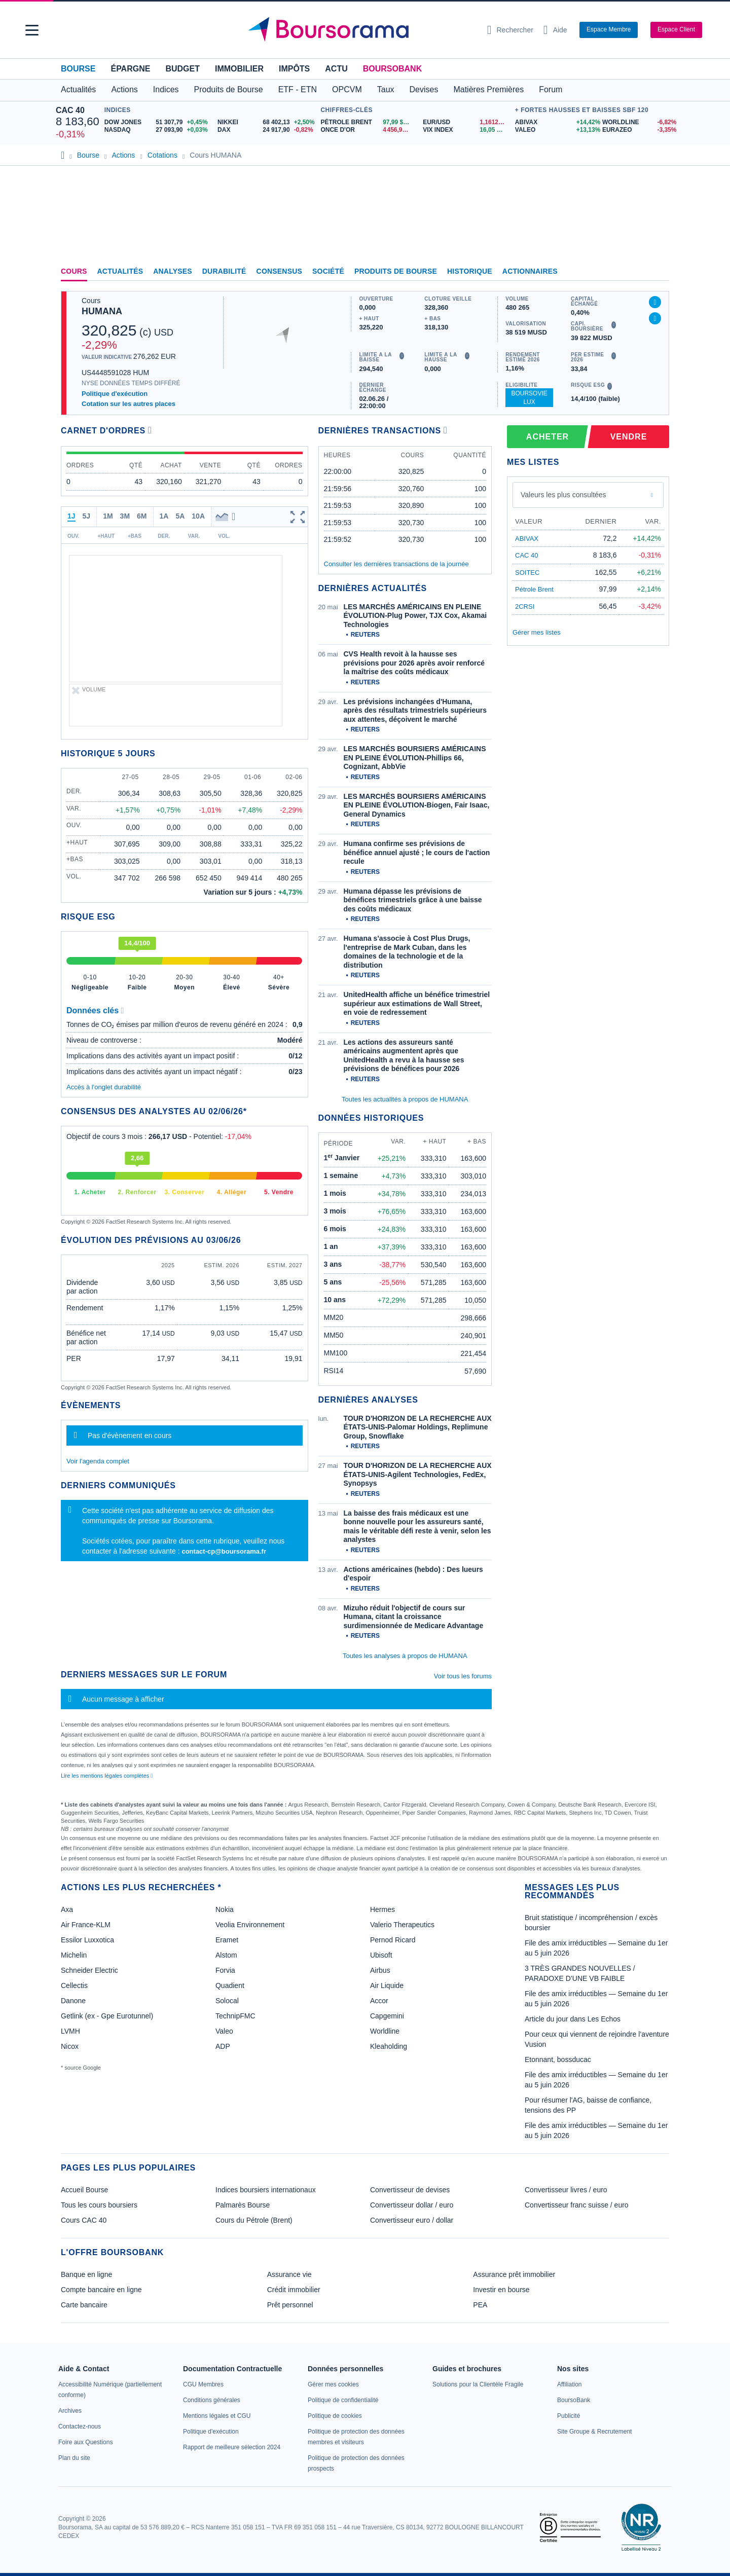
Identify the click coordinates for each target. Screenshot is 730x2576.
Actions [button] (124, 89)
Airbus (380, 1970)
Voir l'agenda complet (97, 1461)
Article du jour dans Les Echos (572, 2019)
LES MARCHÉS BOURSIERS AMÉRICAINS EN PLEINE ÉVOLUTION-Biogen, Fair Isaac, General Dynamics (417, 805)
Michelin (74, 1955)
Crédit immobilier (293, 2290)
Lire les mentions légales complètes (107, 1776)
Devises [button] (424, 89)
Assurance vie (289, 2274)
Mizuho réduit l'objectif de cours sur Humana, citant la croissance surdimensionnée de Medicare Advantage (414, 1617)
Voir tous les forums (463, 1676)
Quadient (229, 1985)
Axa (67, 1909)
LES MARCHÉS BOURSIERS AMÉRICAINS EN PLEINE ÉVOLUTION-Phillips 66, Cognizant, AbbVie (415, 757)
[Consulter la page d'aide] (555, 30)
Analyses (172, 271)
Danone (73, 2001)
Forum (550, 89)
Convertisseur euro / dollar (411, 2220)
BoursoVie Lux (529, 398)
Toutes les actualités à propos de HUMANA (405, 1099)
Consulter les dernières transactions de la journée (396, 564)
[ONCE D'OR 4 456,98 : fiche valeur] (367, 130)
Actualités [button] (78, 89)
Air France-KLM (86, 1925)
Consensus (279, 271)
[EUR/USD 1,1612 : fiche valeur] (466, 122)
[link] (70, 2410)
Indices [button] (166, 89)
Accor (379, 2001)
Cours (74, 271)
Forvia (225, 1970)
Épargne (130, 68)
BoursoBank (392, 68)
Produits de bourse (395, 271)
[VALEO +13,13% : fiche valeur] (555, 130)
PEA (480, 2305)
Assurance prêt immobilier (514, 2274)
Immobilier (239, 68)
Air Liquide (387, 1985)
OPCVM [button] (347, 89)
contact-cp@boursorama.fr (223, 1551)
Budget (182, 68)
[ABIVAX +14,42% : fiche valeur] (555, 122)
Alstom (226, 1955)
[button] (32, 30)
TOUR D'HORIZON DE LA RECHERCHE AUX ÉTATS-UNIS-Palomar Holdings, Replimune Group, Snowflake (418, 1427)
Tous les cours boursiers (99, 2205)
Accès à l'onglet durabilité (103, 1087)
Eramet (226, 1940)
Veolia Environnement (249, 1925)
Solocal (227, 2001)
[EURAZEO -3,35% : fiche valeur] (638, 130)
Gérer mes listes (537, 632)
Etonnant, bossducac (558, 2059)
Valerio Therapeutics (402, 1925)
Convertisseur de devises (410, 2190)
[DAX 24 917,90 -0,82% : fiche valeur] (266, 130)
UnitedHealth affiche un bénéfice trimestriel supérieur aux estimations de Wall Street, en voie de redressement (417, 1003)
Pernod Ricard (393, 1940)
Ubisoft (381, 1955)
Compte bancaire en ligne (101, 2290)
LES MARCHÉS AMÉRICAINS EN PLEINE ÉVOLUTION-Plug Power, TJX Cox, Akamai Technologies (415, 616)
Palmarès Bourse (242, 2205)
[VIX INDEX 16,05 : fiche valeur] (466, 130)
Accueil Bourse (84, 2190)
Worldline (384, 2031)
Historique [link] (469, 271)
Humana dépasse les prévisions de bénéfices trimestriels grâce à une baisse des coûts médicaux (413, 900)
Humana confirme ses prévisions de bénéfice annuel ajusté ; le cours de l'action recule (417, 852)
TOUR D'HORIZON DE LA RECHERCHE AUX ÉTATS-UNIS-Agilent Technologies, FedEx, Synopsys (418, 1474)
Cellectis (74, 1985)
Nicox (70, 2046)
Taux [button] (385, 89)
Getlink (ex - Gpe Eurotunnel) (107, 2016)
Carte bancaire (84, 2305)
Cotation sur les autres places (128, 404)
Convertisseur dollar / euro (411, 2205)
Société (328, 271)
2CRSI (524, 606)
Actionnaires (530, 271)
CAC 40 (70, 110)
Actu (336, 68)
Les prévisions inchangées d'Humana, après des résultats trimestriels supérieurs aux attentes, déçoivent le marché (415, 710)
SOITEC (527, 572)
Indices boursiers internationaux (265, 2190)
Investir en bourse (501, 2290)
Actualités (120, 271)
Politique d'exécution (115, 393)
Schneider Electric (89, 1970)
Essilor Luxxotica (87, 1940)
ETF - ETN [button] (297, 89)
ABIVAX (526, 538)
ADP (222, 2046)
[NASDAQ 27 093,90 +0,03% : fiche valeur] (157, 130)
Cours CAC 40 (83, 2220)
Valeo (224, 2031)
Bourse (78, 68)
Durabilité (224, 271)
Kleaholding (388, 2046)
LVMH (70, 2031)
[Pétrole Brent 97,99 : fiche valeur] (367, 122)
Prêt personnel (290, 2305)
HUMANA (102, 311)
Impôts (294, 68)
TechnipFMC (235, 2016)
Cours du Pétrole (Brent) (254, 2220)
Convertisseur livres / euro (566, 2190)
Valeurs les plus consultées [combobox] (563, 495)
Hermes (382, 1909)
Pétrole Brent (534, 589)
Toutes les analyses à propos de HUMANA (405, 1656)
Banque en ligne (86, 2274)
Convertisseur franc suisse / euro (577, 2205)
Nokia (224, 1909)
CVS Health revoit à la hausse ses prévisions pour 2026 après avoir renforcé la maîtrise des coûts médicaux (414, 663)
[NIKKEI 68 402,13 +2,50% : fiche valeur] (266, 122)
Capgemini (387, 2016)
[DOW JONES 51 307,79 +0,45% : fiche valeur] (157, 122)
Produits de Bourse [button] (228, 89)
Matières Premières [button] (488, 89)
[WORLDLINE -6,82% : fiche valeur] (638, 122)
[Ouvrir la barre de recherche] (510, 30)
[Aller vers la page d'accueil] (360, 30)
